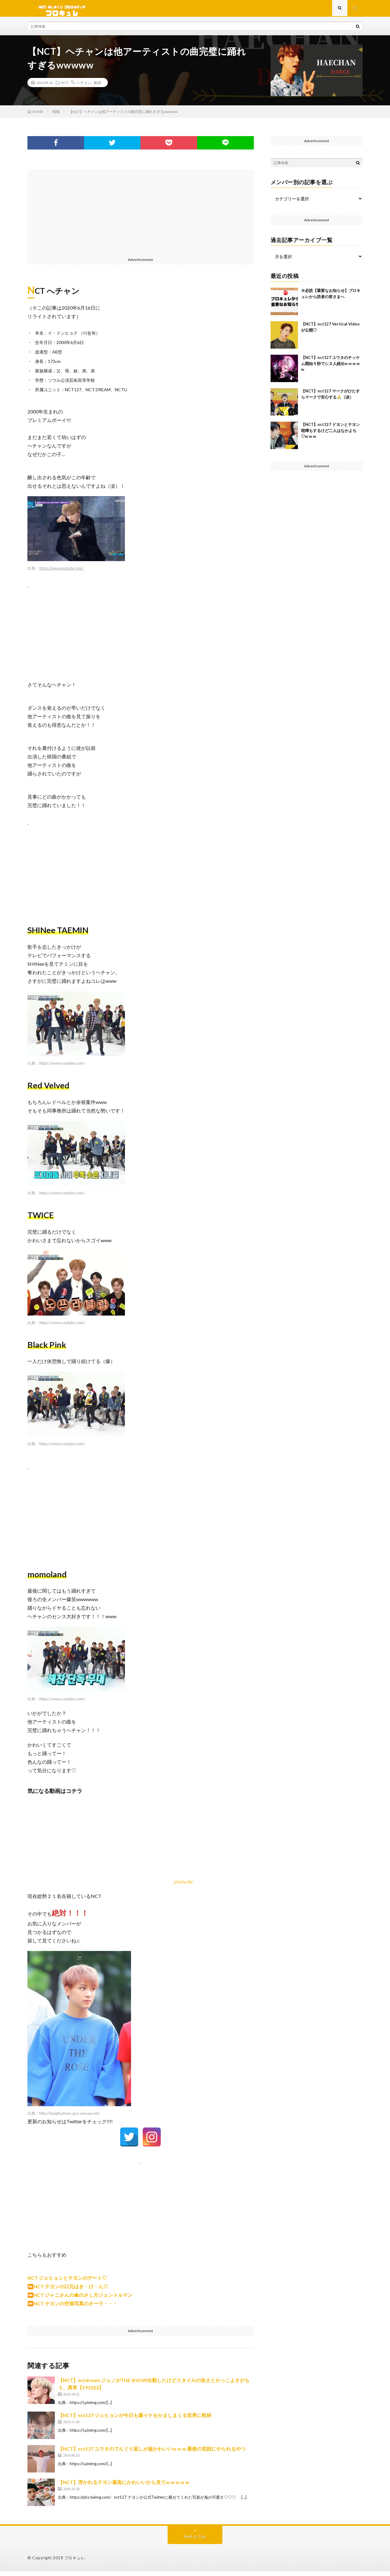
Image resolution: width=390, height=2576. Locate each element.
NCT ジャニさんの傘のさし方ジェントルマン (83, 2299)
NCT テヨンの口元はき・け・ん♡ (71, 2291)
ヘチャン (83, 87)
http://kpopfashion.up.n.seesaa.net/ (69, 2117)
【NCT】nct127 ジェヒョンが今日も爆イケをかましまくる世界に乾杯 (134, 2420)
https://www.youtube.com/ (61, 572)
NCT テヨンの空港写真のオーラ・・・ (76, 2308)
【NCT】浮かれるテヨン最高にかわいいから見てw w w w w (123, 2487)
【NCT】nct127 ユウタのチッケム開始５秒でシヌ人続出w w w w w (330, 368)
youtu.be (183, 1886)
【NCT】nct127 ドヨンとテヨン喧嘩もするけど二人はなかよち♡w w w (330, 435)
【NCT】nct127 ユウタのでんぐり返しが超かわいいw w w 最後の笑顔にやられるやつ (152, 2453)
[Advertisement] (140, 216)
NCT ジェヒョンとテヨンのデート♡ (67, 2282)
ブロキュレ (74, 2562)
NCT (64, 87)
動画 (97, 87)
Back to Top (195, 2540)
